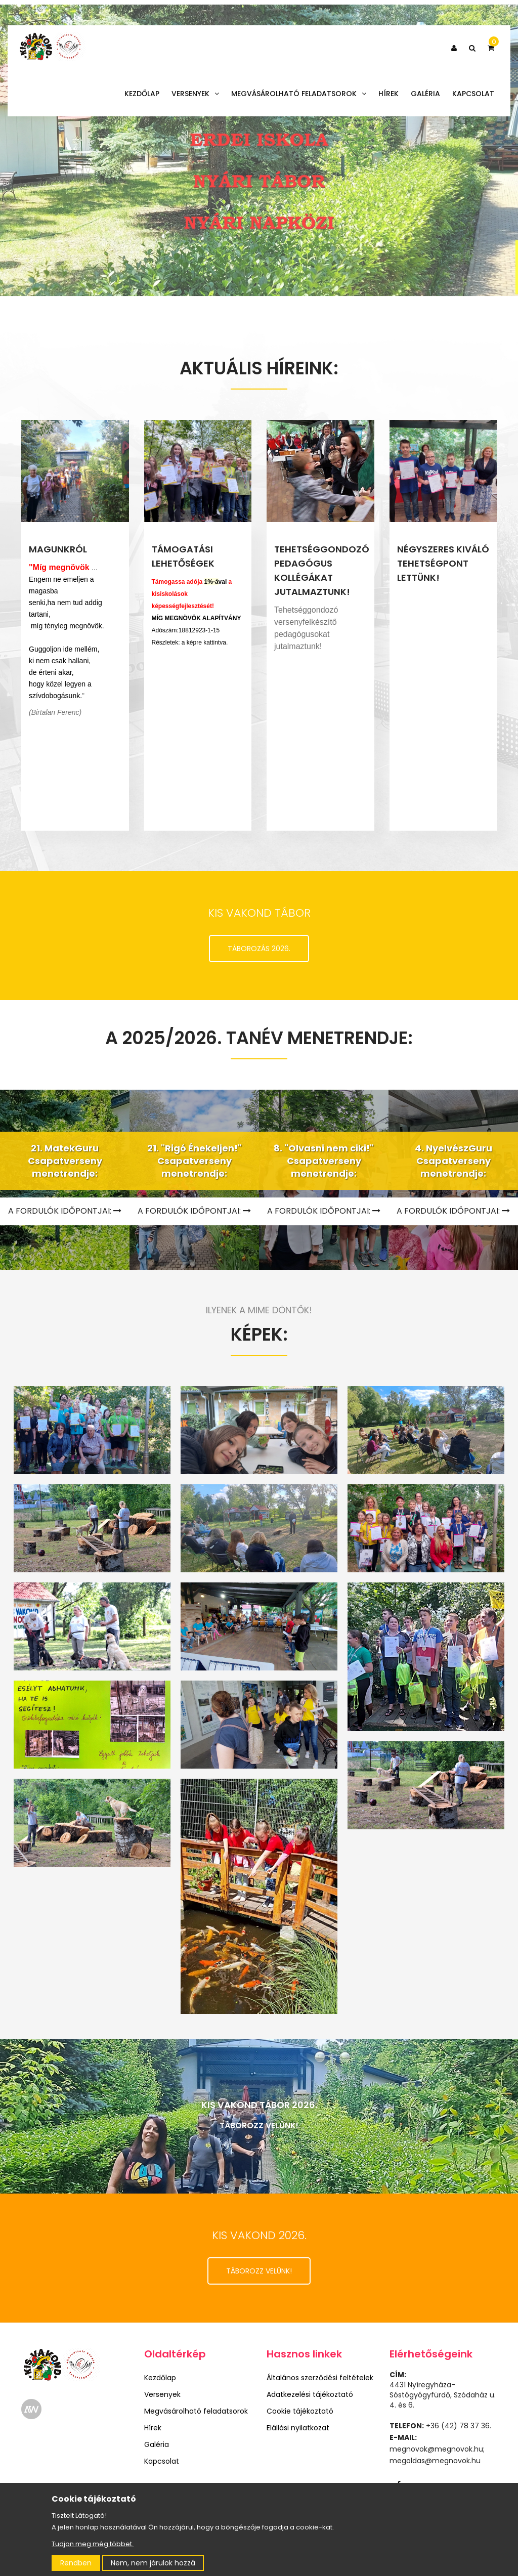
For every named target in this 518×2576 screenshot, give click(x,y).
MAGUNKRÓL (58, 549)
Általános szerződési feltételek (320, 2378)
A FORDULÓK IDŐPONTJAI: (194, 1211)
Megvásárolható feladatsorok (298, 94)
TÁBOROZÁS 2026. (259, 948)
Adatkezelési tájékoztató (310, 2394)
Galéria (425, 94)
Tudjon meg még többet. (93, 2544)
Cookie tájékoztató (300, 2411)
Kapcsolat (473, 94)
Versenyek (195, 94)
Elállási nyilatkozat (298, 2428)
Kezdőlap (141, 94)
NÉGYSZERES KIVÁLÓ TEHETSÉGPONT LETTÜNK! (443, 563)
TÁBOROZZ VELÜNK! (259, 2271)
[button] (454, 48)
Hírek (388, 94)
